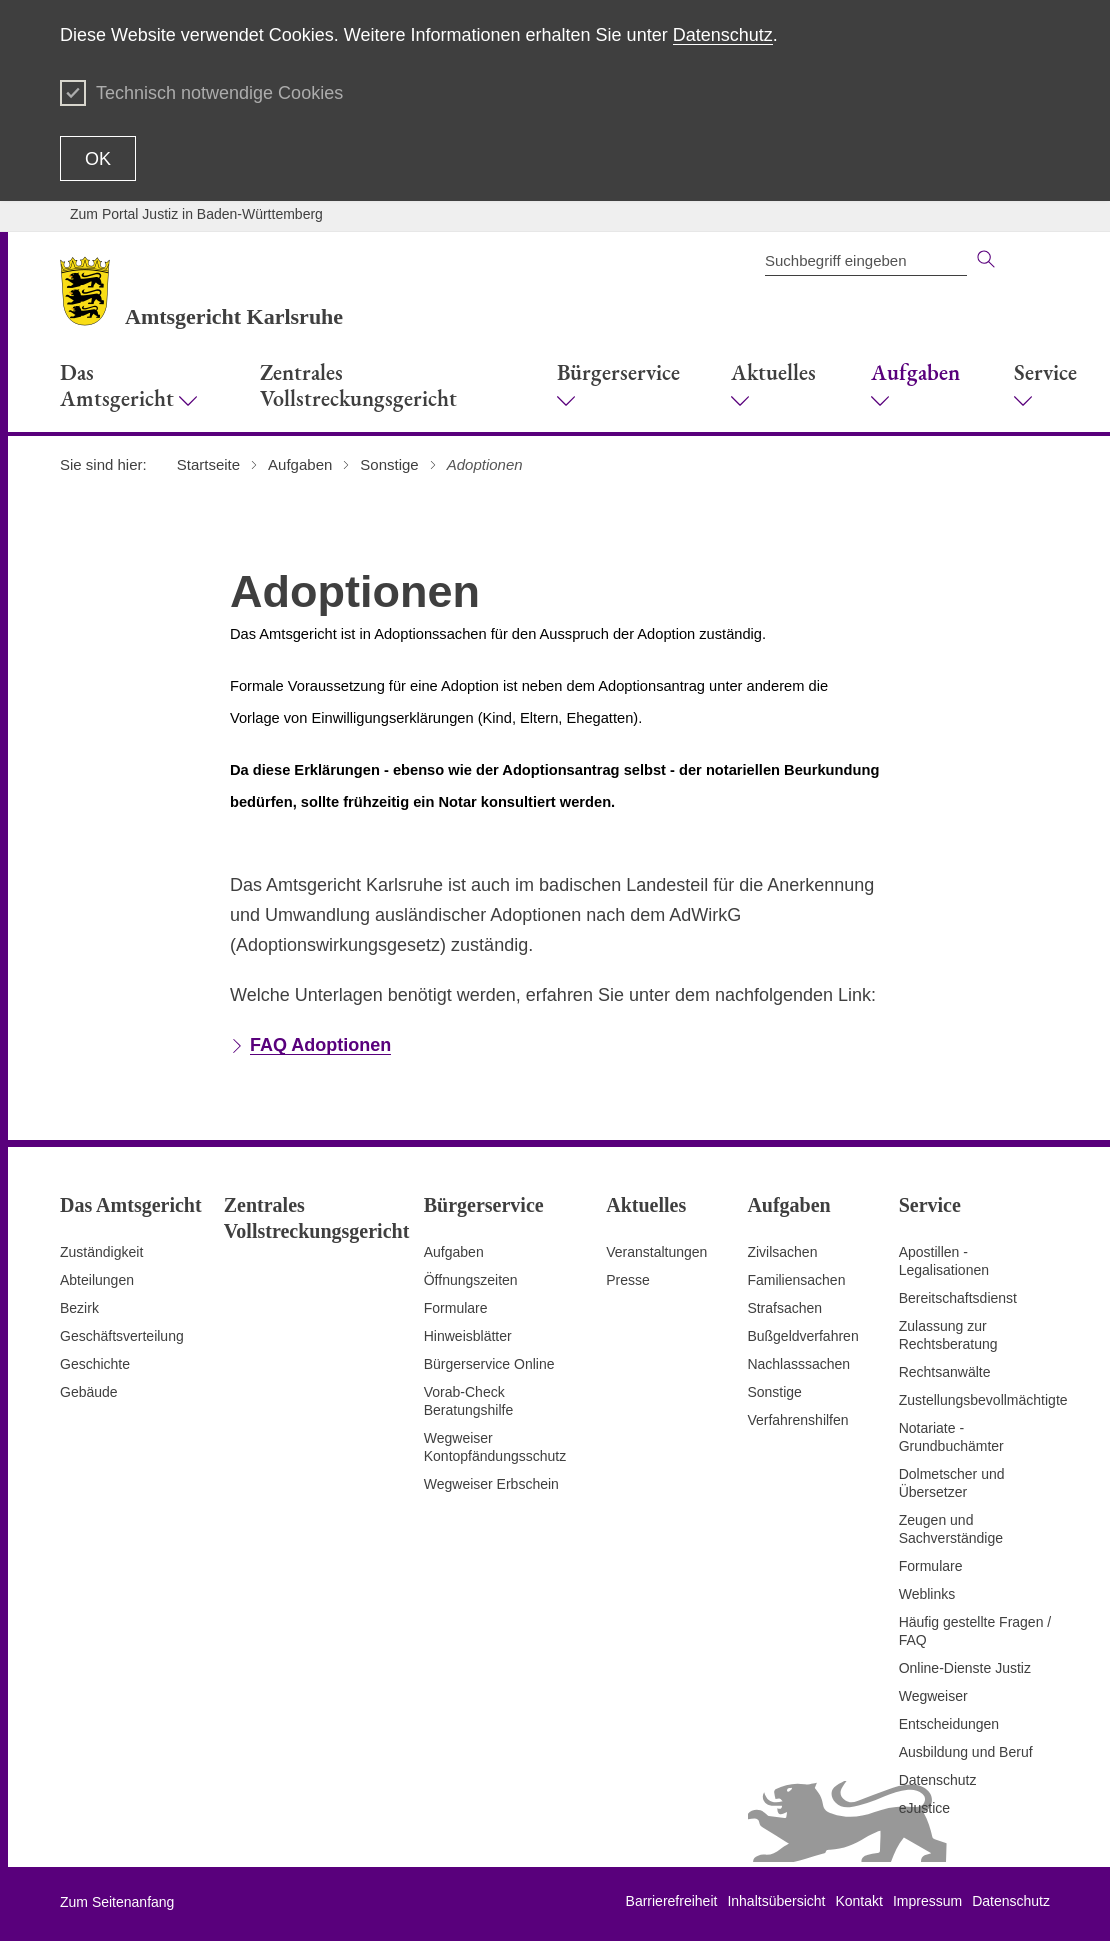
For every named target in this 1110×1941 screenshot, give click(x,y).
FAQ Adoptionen (320, 1045)
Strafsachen (784, 1308)
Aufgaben (454, 1252)
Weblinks (927, 1594)
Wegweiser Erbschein (491, 1484)
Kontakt (858, 1901)
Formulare (456, 1308)
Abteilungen (97, 1280)
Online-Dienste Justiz (965, 1668)
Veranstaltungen (656, 1252)
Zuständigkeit (101, 1252)
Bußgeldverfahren (802, 1336)
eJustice (924, 1808)
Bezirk (79, 1308)
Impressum (927, 1901)
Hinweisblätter (468, 1336)
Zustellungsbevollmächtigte (983, 1400)
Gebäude (89, 1392)
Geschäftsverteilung (122, 1336)
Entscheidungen (949, 1724)
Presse (628, 1280)
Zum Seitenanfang (117, 1902)
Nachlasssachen (798, 1364)
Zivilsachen (782, 1252)
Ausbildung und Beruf (966, 1752)
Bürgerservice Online (489, 1364)
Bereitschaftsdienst (958, 1298)
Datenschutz (723, 35)
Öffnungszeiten (471, 1280)
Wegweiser (933, 1696)
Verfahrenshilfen (797, 1420)
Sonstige (774, 1392)
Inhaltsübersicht (776, 1901)
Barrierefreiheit (672, 1901)
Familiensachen (796, 1280)
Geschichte (95, 1364)
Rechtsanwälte (945, 1372)
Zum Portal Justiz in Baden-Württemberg (196, 214)
